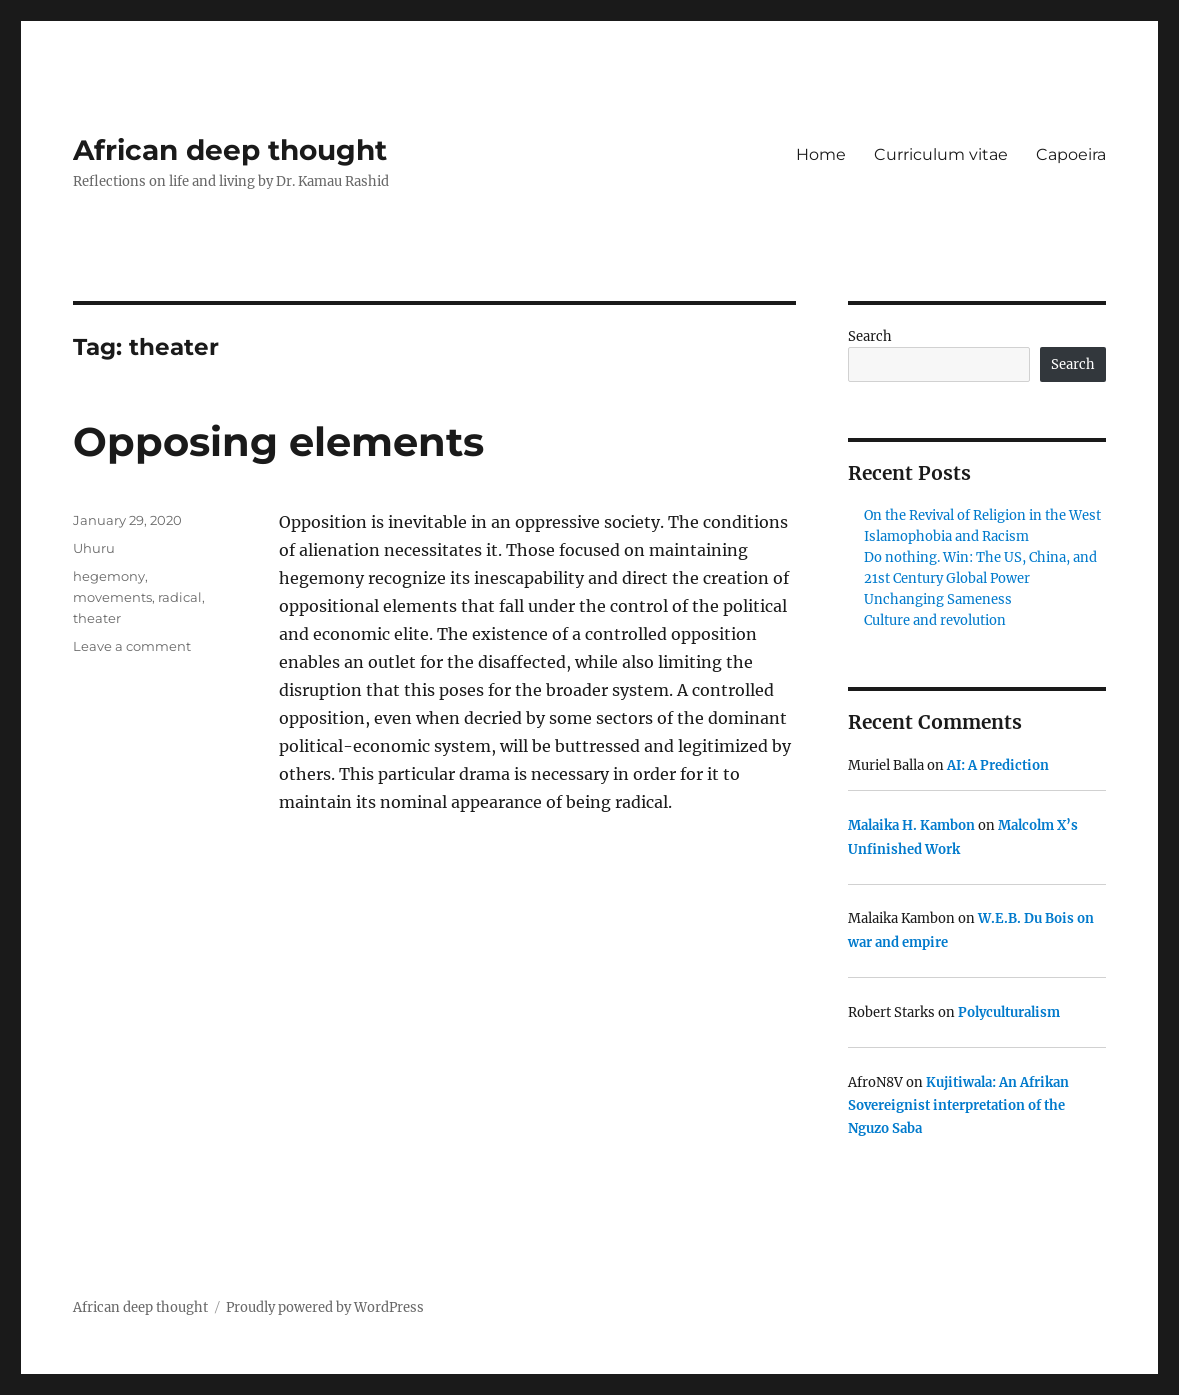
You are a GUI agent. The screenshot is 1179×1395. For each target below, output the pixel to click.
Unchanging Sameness (938, 599)
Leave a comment (132, 646)
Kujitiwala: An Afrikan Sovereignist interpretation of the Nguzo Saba (958, 1106)
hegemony (109, 576)
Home (821, 154)
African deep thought (230, 150)
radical (180, 597)
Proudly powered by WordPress (325, 1307)
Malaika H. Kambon (911, 825)
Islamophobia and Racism (946, 536)
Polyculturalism (1009, 1012)
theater (97, 618)
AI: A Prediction (998, 765)
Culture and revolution (935, 620)
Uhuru (94, 548)
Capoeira (1071, 154)
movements (112, 597)
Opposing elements (278, 441)
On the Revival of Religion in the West (982, 515)
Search (870, 336)
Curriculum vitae (941, 154)
